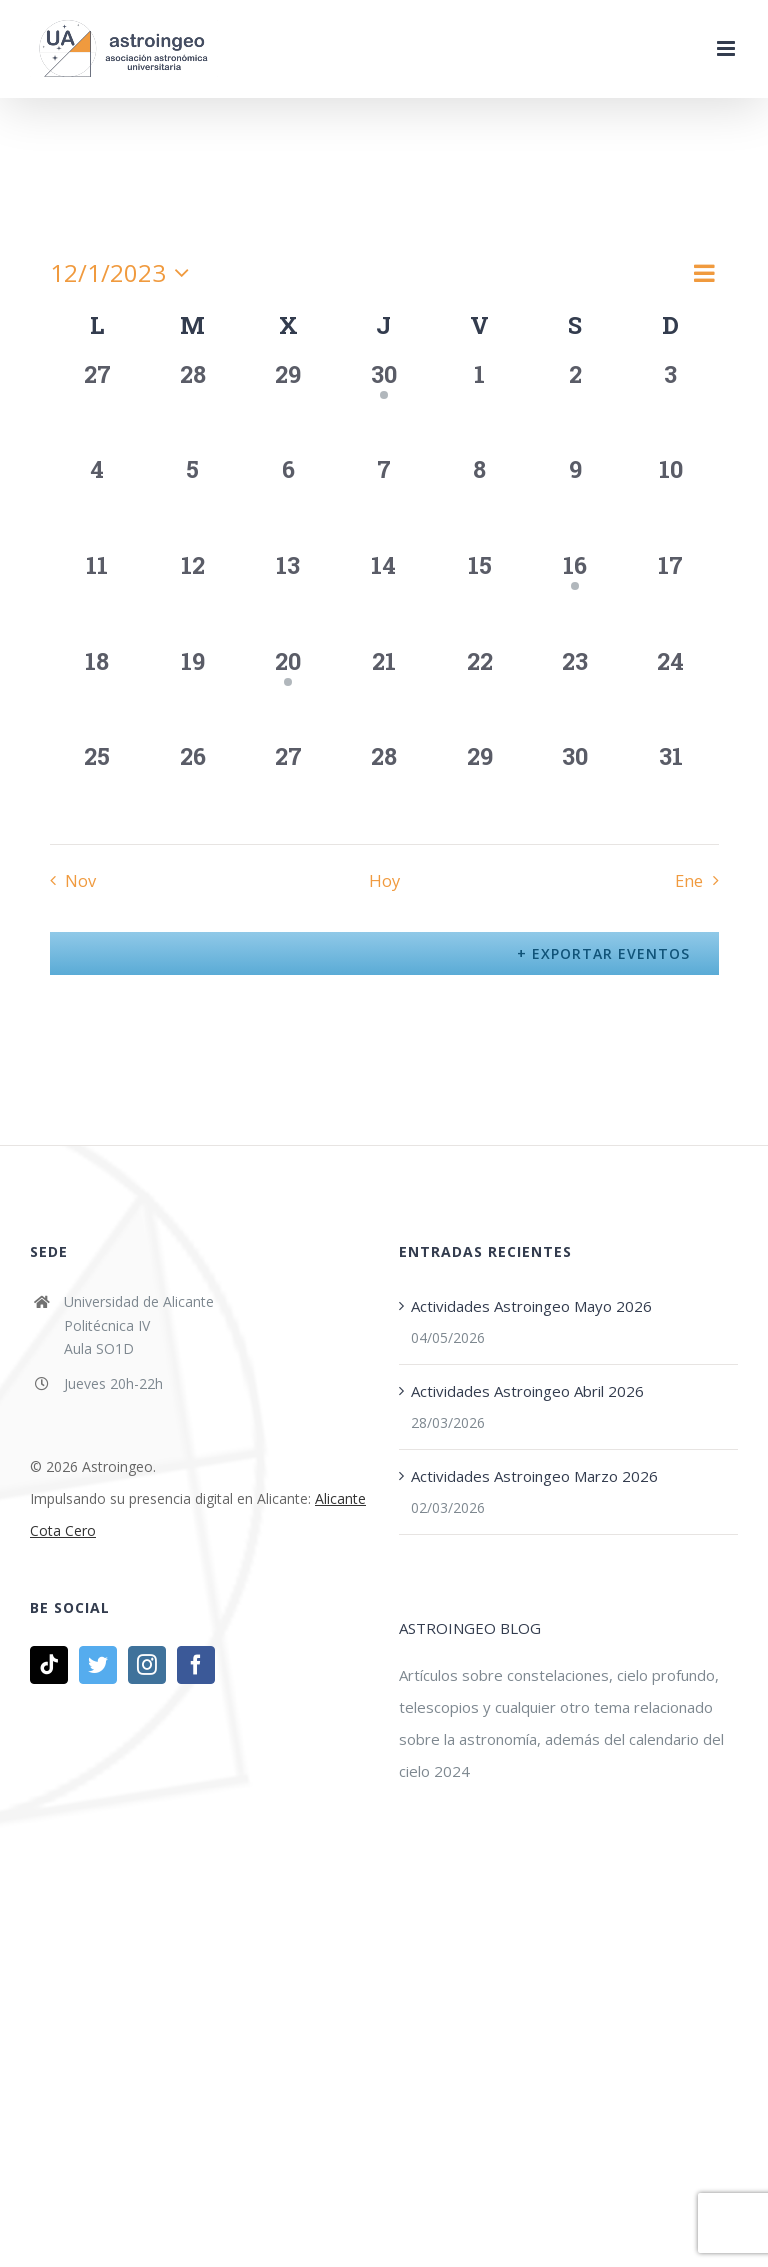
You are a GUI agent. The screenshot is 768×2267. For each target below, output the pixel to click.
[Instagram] (147, 1665)
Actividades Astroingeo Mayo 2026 (531, 1306)
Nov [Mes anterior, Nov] (80, 880)
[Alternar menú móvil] (727, 48)
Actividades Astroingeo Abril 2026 (527, 1391)
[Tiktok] (49, 1665)
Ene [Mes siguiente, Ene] (689, 880)
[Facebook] (196, 1665)
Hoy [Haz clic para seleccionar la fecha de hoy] (384, 880)
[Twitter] (98, 1665)
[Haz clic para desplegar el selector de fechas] (124, 273)
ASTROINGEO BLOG (470, 1628)
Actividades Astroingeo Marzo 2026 (534, 1476)
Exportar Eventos (608, 953)
